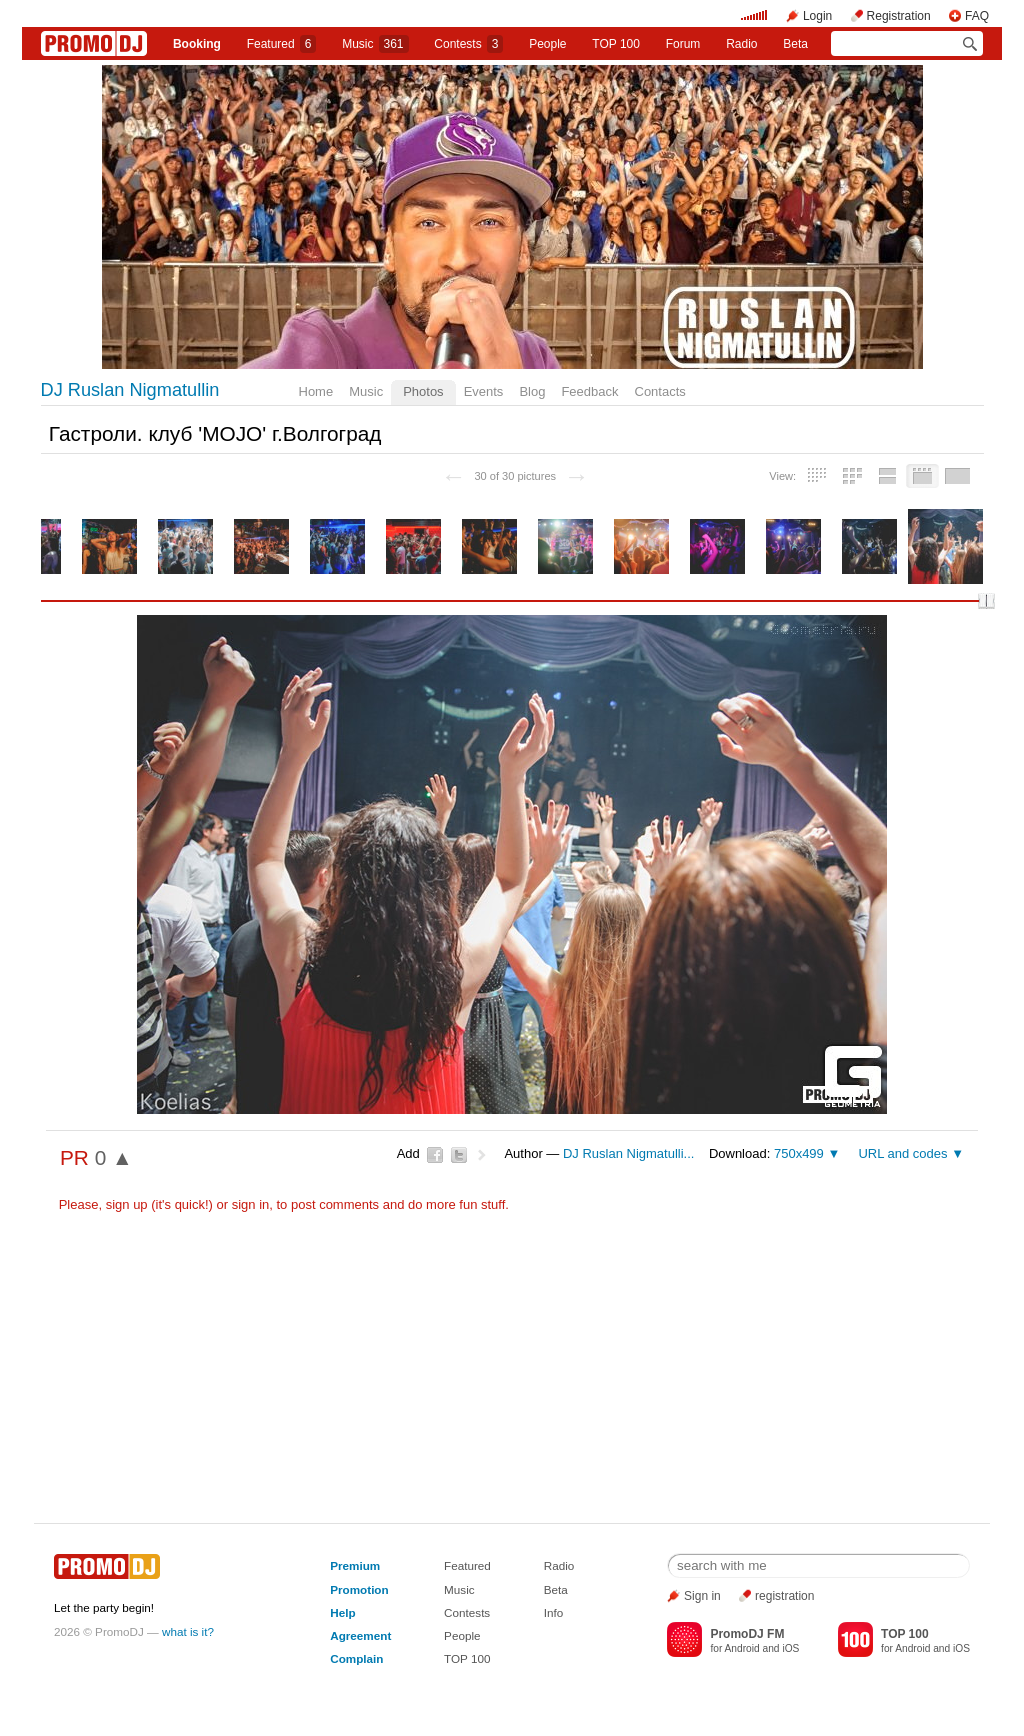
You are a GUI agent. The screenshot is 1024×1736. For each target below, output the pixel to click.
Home (316, 391)
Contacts (660, 391)
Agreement (360, 1635)
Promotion (359, 1589)
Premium (355, 1565)
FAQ (977, 16)
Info (554, 1612)
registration (784, 1596)
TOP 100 (616, 44)
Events (484, 391)
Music (375, 44)
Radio (741, 44)
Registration (899, 16)
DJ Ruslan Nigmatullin (130, 390)
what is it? (188, 1631)
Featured (282, 44)
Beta (795, 44)
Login (817, 16)
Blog (532, 391)
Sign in (702, 1596)
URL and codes (902, 1153)
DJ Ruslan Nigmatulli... (629, 1153)
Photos (423, 391)
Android (742, 1648)
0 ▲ (114, 1157)
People (547, 44)
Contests (467, 1612)
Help (342, 1612)
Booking (197, 44)
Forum (683, 44)
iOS (790, 1648)
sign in (251, 1204)
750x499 (799, 1153)
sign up (127, 1204)
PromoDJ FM (747, 1634)
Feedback (589, 391)
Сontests (468, 44)
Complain (356, 1658)
